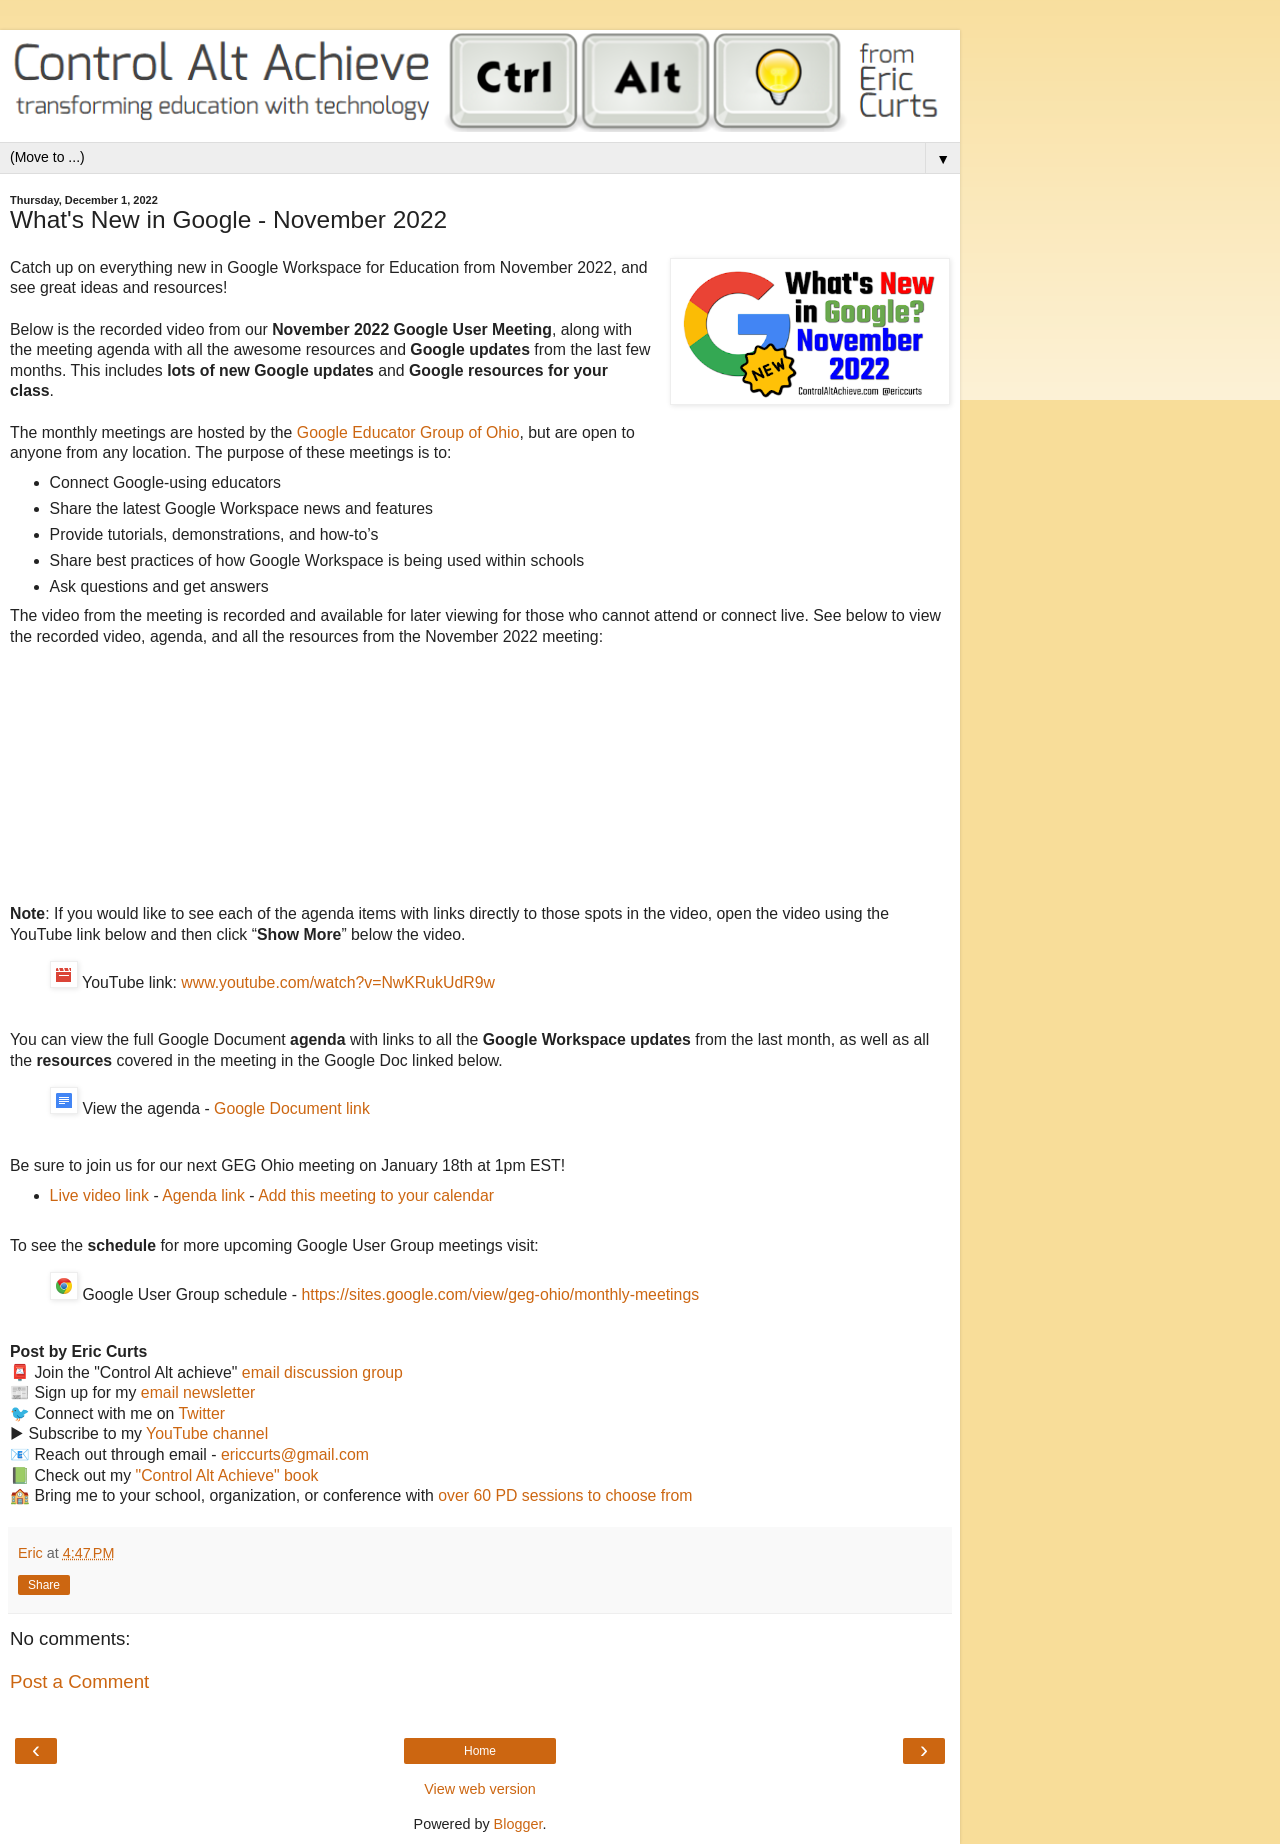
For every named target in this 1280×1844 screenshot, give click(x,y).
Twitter (201, 1413)
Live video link (99, 1195)
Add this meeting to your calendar (376, 1195)
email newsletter (198, 1392)
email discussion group (322, 1372)
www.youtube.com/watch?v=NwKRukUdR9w (338, 982)
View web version (480, 1789)
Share (44, 1585)
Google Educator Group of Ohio (408, 432)
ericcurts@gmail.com (295, 1454)
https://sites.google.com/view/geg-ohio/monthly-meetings (500, 1294)
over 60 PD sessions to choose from (565, 1495)
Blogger (518, 1824)
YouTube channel (207, 1433)
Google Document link (292, 1108)
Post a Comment (79, 1681)
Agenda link (203, 1195)
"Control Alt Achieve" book (227, 1475)
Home (480, 1751)
